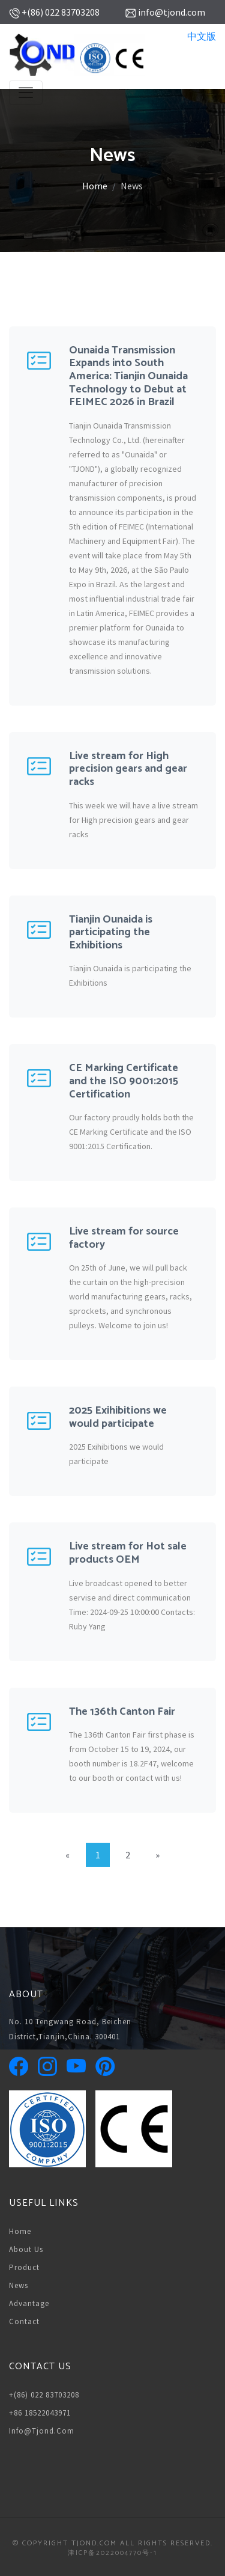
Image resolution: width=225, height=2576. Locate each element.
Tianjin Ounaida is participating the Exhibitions (110, 932)
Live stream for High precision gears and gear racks (128, 769)
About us (26, 2249)
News (18, 2285)
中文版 (201, 36)
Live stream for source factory (124, 1238)
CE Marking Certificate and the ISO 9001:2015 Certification (123, 1081)
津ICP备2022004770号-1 (112, 2553)
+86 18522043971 (40, 2413)
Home (94, 186)
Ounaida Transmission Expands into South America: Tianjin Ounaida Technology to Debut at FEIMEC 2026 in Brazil (128, 376)
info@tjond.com (41, 2431)
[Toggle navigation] (26, 93)
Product (24, 2267)
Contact (24, 2321)
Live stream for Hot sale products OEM (128, 1553)
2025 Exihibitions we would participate (118, 1417)
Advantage (29, 2303)
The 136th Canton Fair (122, 1712)
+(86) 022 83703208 (44, 2395)
